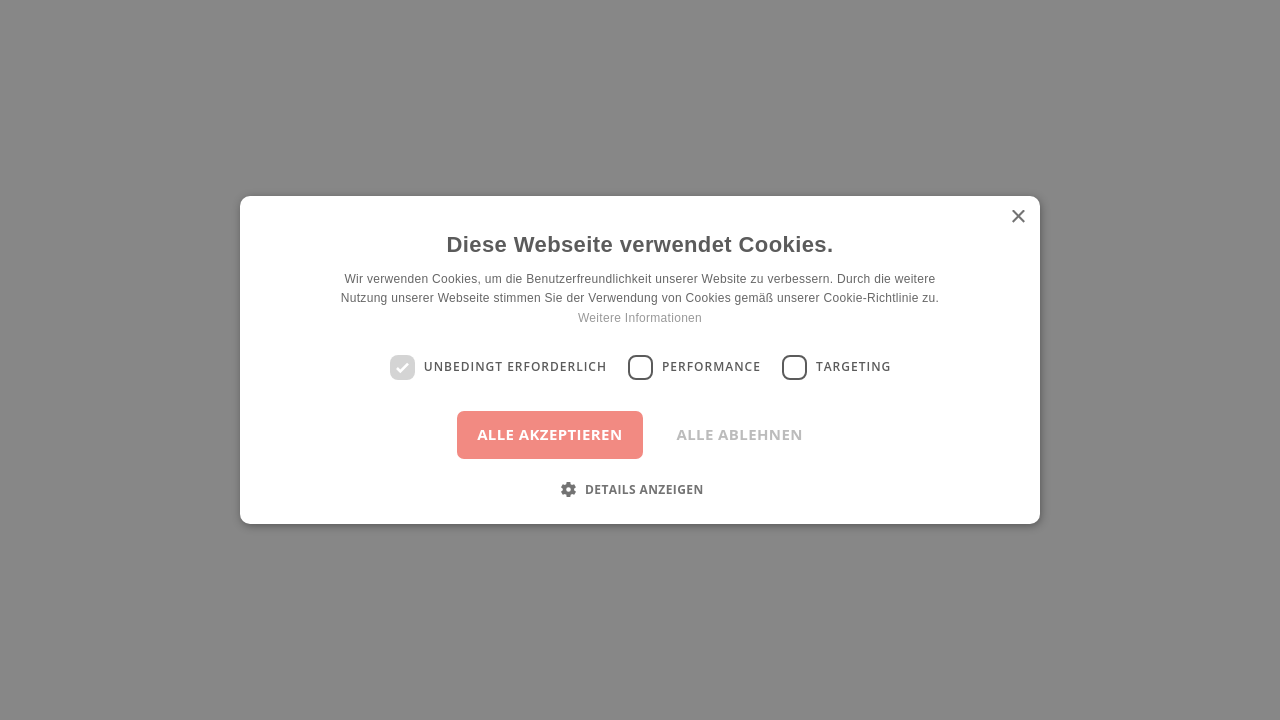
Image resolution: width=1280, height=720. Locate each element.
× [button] (1017, 217)
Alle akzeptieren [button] (549, 434)
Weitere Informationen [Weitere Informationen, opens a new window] (640, 318)
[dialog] (640, 360)
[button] (639, 489)
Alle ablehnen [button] (740, 434)
